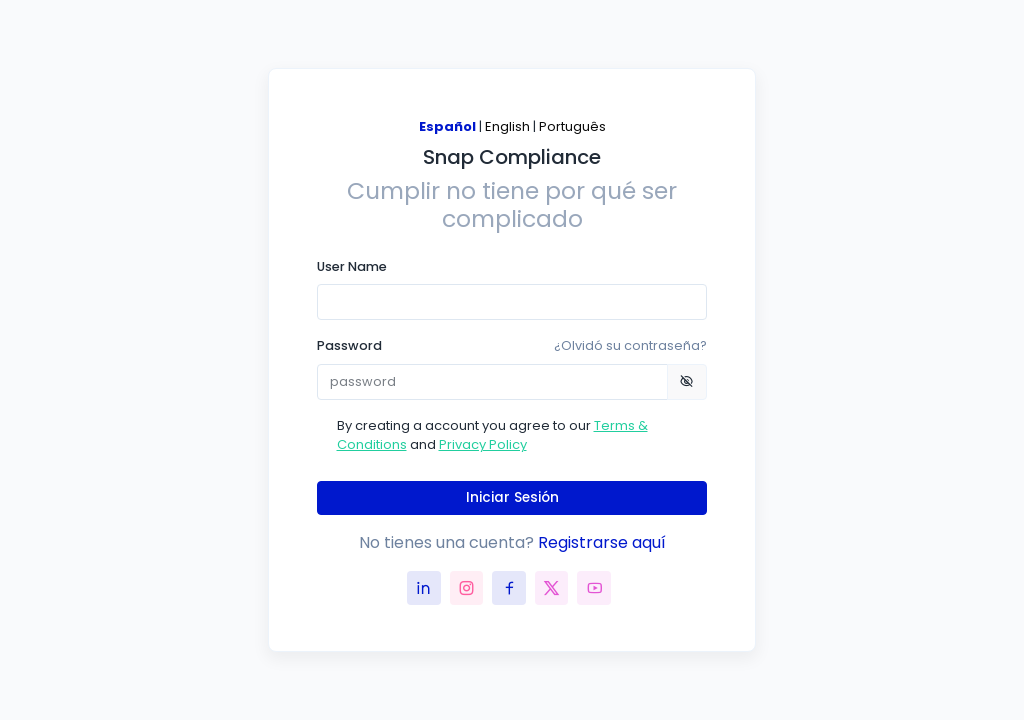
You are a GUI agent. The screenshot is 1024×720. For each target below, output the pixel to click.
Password (512, 345)
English (507, 126)
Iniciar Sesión (512, 497)
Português (572, 126)
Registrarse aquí (602, 542)
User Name (352, 266)
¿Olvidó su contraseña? (630, 345)
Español (447, 126)
